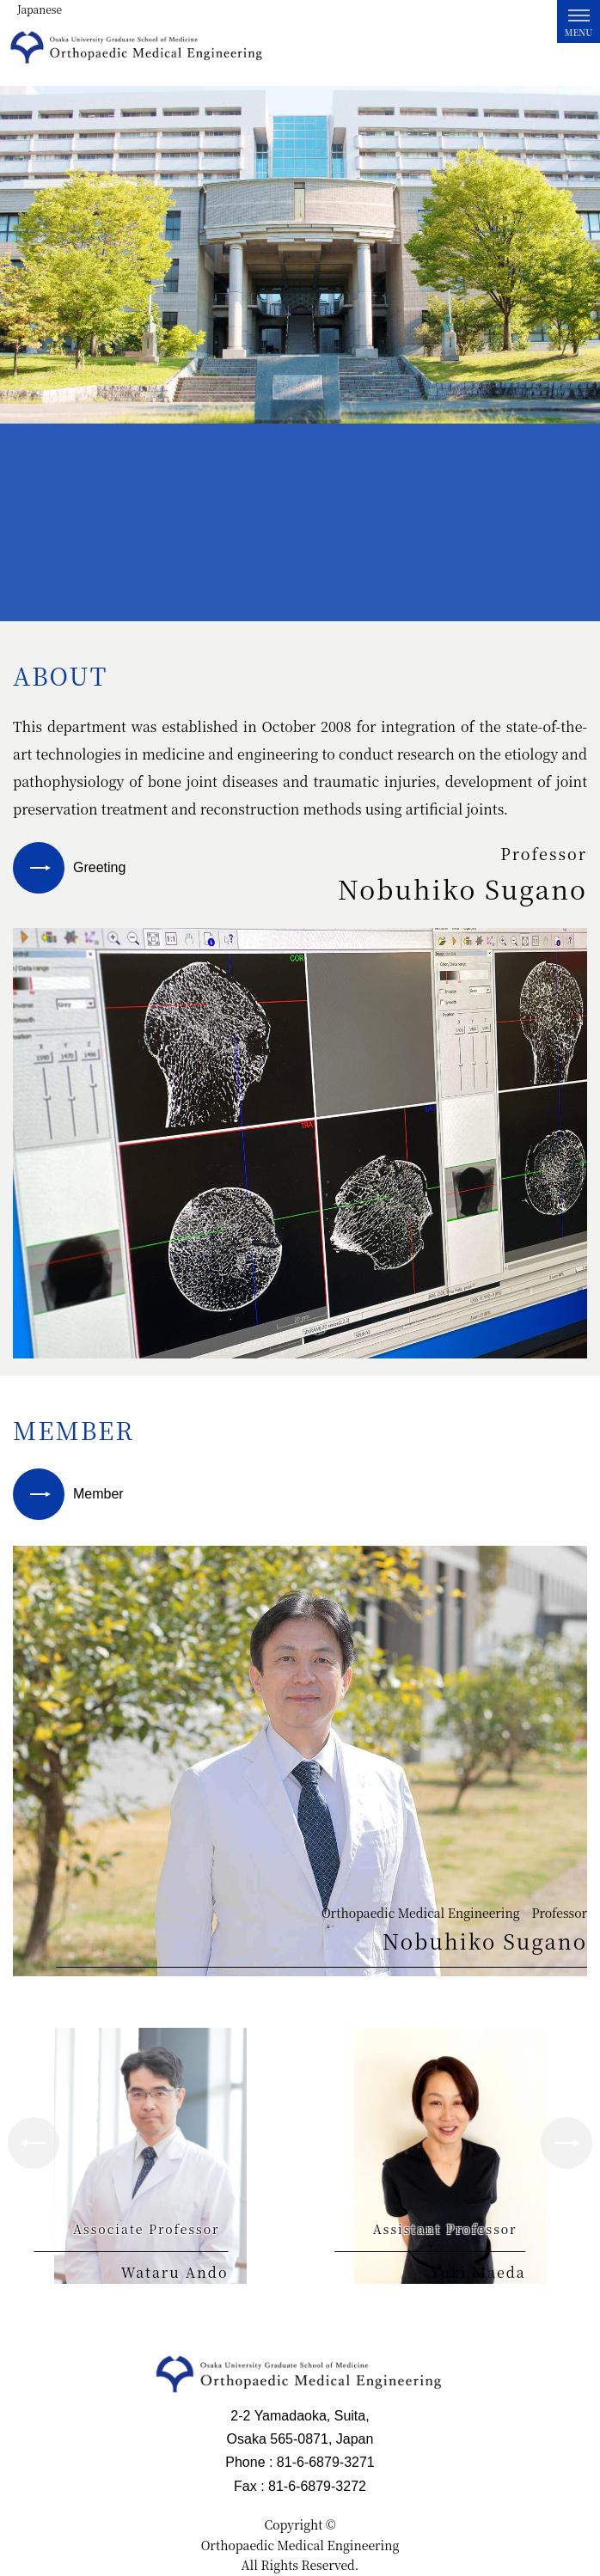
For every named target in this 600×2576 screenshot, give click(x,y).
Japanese (39, 9)
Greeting (99, 867)
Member (98, 1493)
